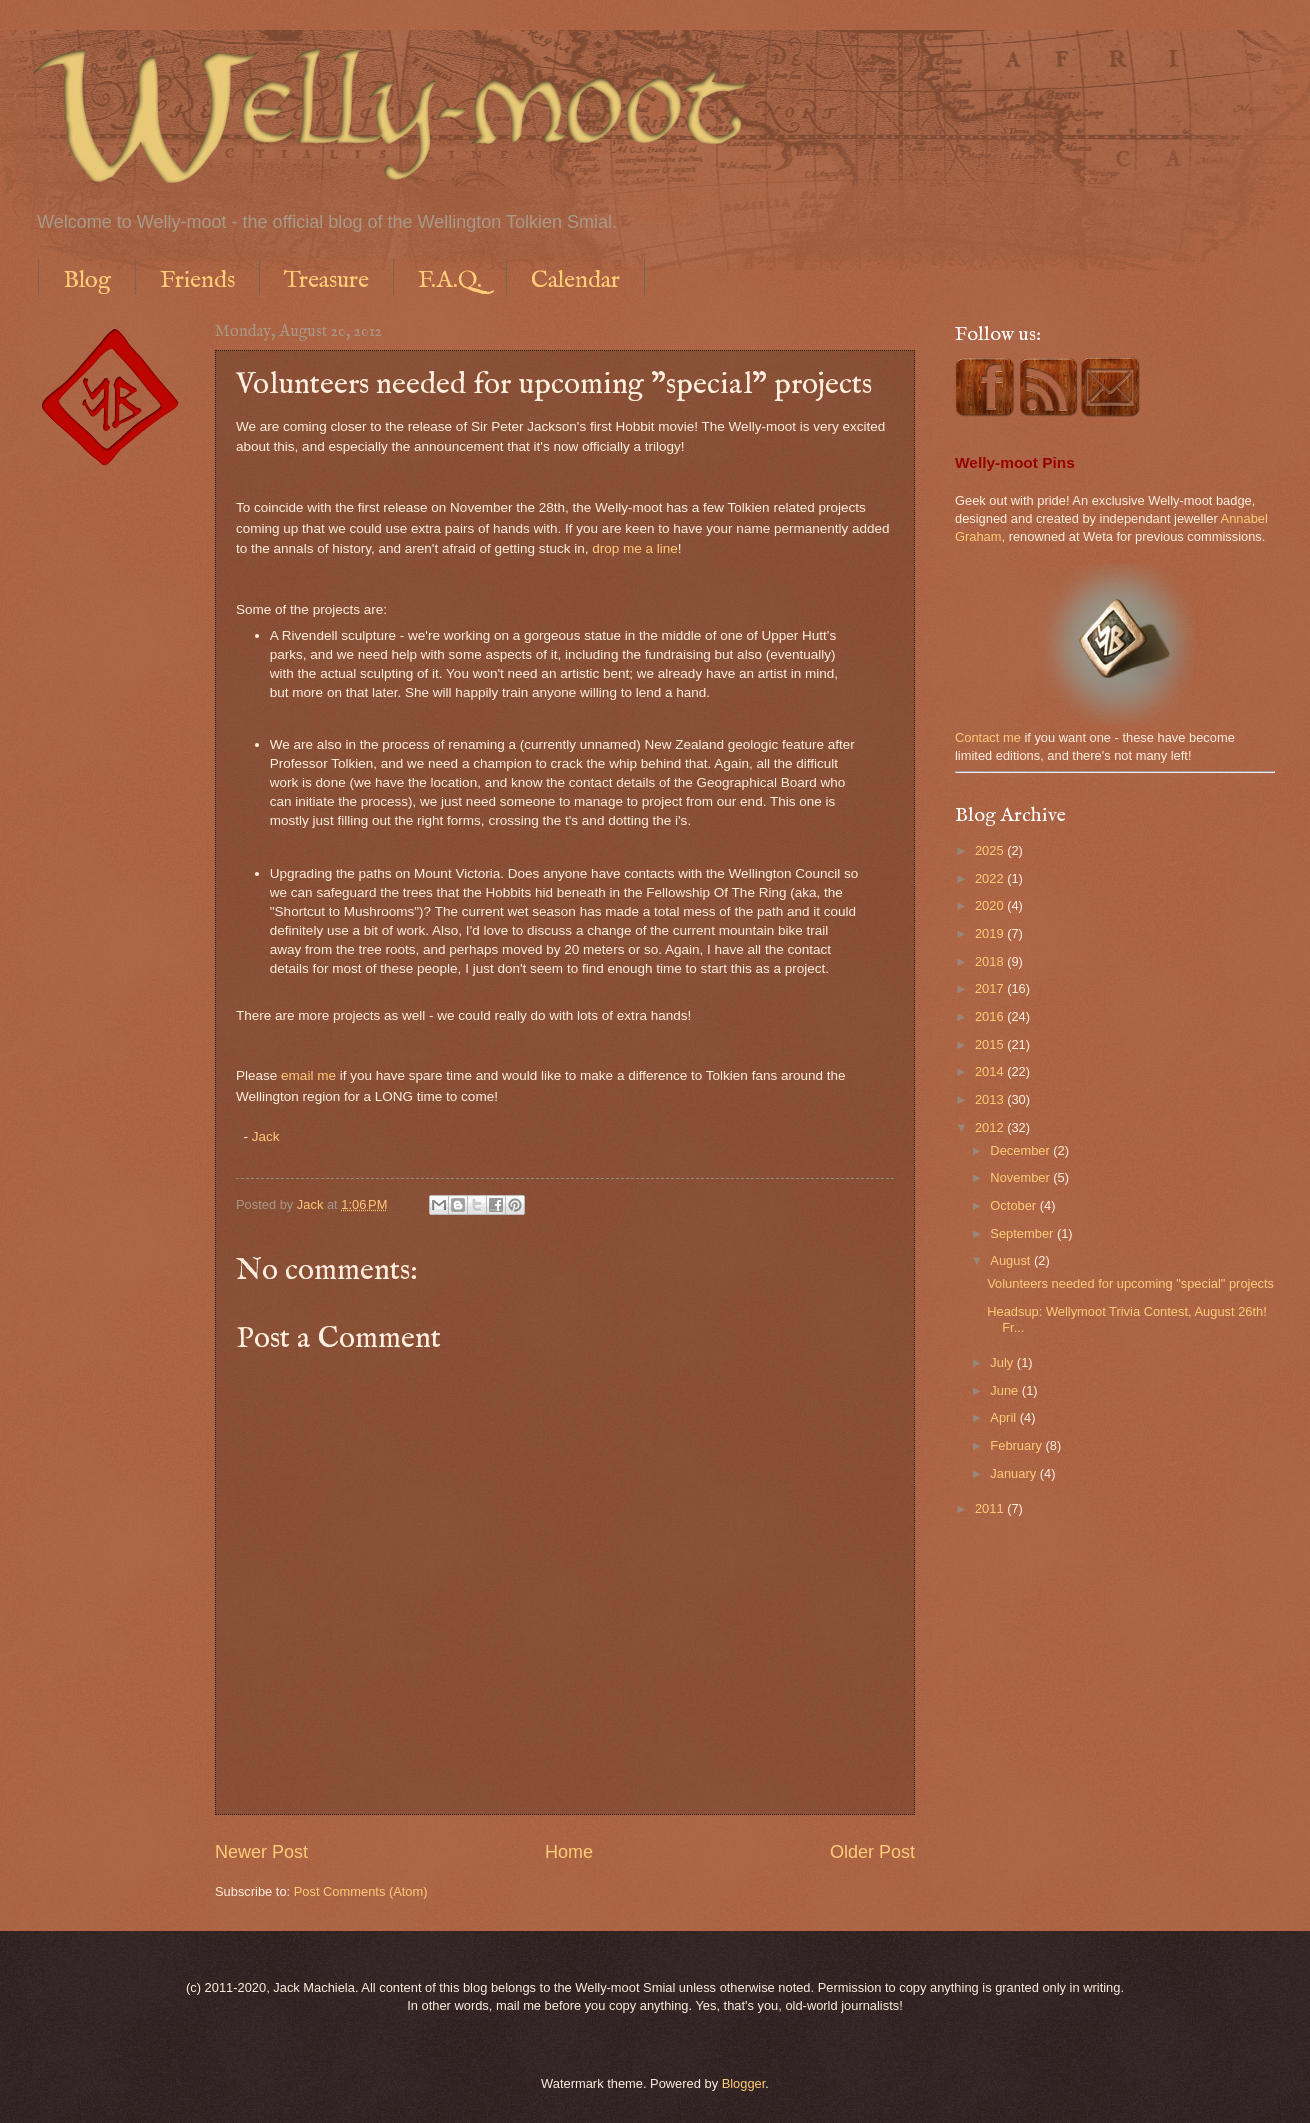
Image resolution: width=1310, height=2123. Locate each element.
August (1012, 1260)
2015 (991, 1044)
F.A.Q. (450, 280)
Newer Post (261, 1852)
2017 (991, 988)
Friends (197, 280)
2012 (991, 1127)
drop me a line (635, 548)
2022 (991, 878)
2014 (991, 1071)
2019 (991, 933)
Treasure (326, 280)
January (1014, 1473)
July (1003, 1362)
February (1017, 1445)
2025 (991, 850)
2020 (991, 905)
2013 (991, 1099)
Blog (87, 280)
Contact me (988, 737)
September (1023, 1233)
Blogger (744, 2083)
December (1021, 1150)
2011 (991, 1508)
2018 (991, 961)
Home (569, 1852)
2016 (991, 1016)
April (1004, 1417)
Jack (266, 1136)
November (1021, 1177)
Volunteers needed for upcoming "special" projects (1130, 1283)
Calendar (575, 280)
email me (308, 1075)
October (1014, 1205)
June (1006, 1390)
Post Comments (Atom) (361, 1891)
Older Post (872, 1852)
